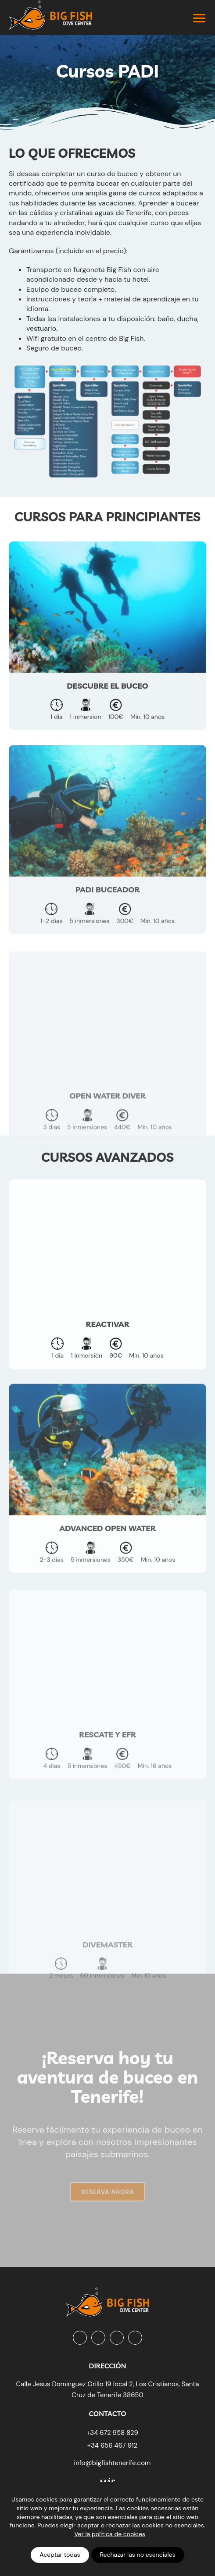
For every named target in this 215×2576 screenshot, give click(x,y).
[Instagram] (98, 2338)
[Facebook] (80, 2338)
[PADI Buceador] (107, 871)
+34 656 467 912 (112, 2445)
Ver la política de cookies (109, 2534)
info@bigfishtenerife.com (112, 2463)
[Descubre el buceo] (107, 661)
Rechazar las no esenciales (138, 2554)
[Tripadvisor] (135, 2338)
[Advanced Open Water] (107, 1510)
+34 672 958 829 (112, 2432)
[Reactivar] (107, 1300)
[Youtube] (117, 2338)
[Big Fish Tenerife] (107, 2299)
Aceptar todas (59, 2554)
